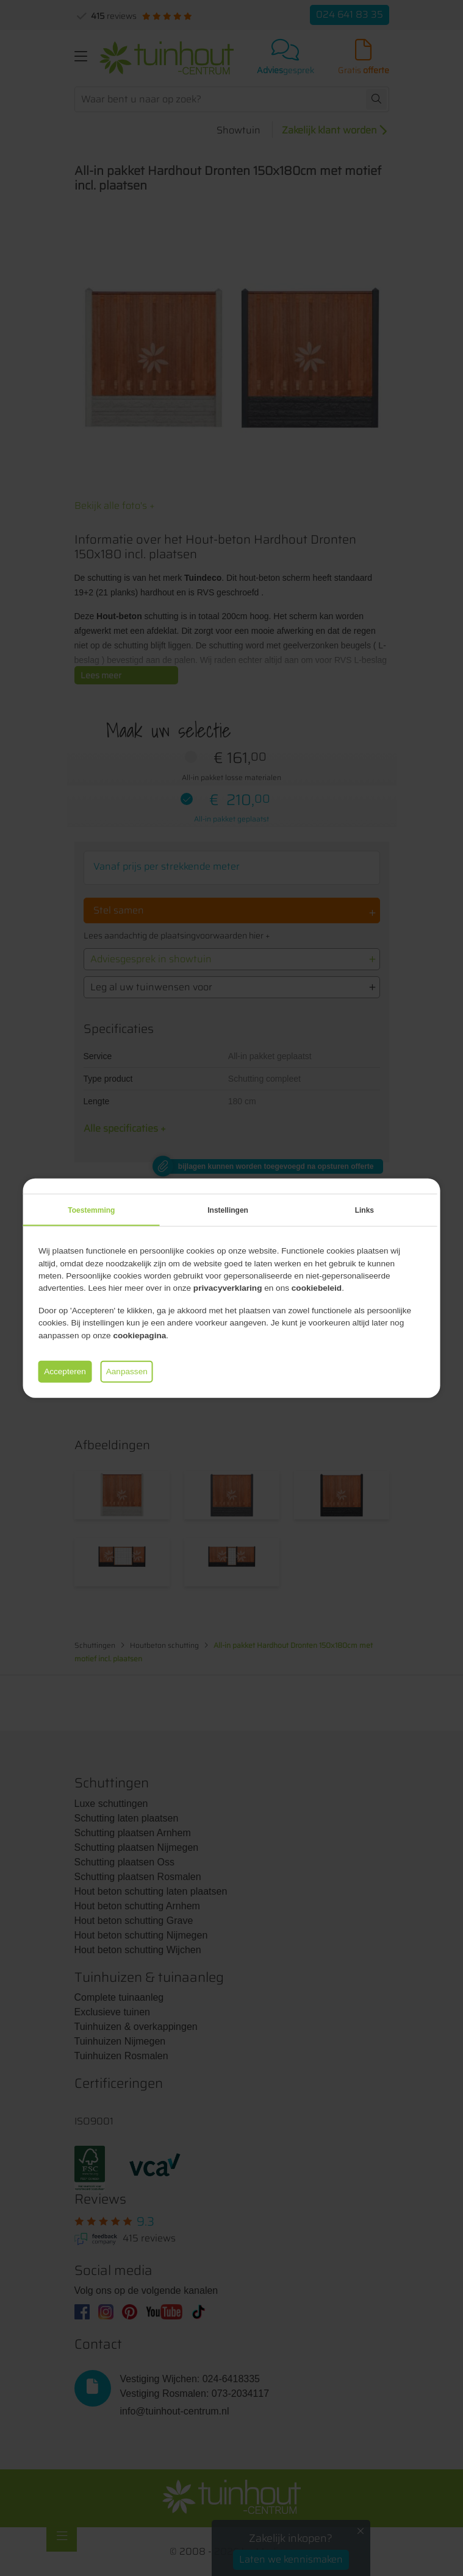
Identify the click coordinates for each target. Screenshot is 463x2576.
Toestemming (91, 1210)
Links (364, 1210)
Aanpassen (127, 1370)
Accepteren (65, 1370)
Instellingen (227, 1210)
